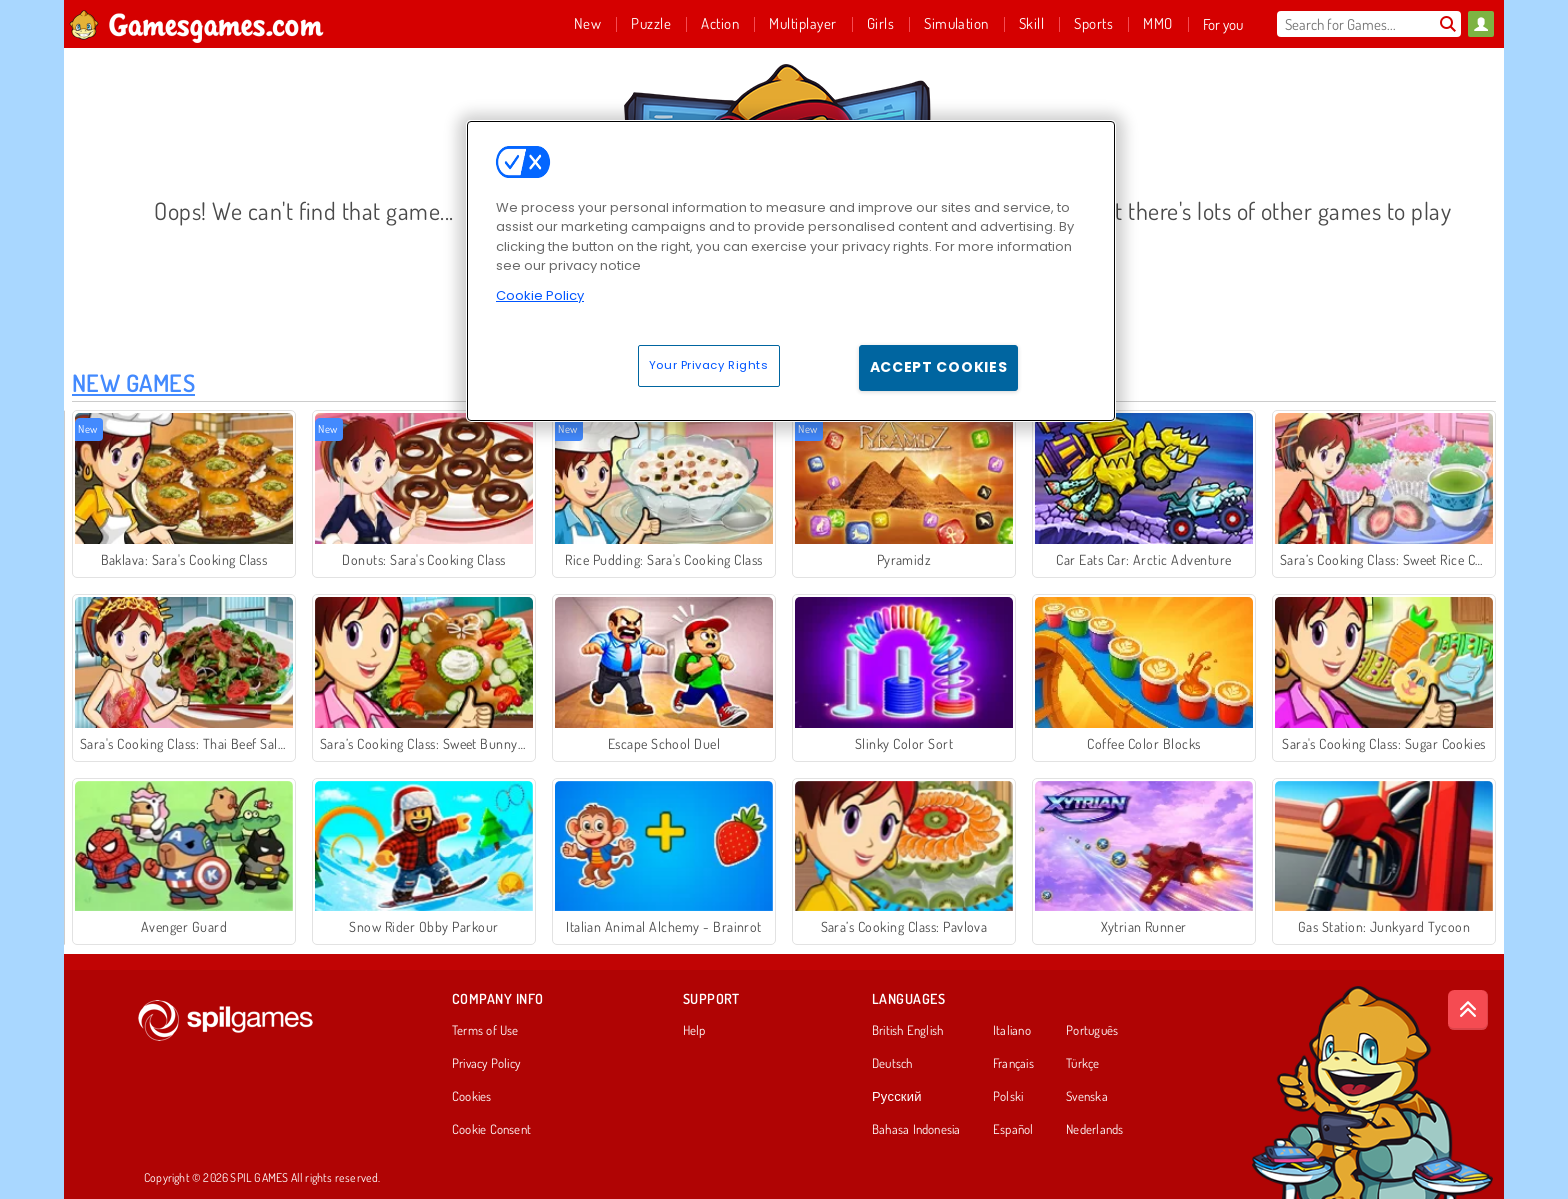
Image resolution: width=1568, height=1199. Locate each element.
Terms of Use (485, 1031)
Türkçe (1082, 1064)
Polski (1008, 1097)
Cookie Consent (491, 1130)
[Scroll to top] (1468, 1010)
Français (1013, 1064)
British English (907, 1031)
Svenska (1087, 1097)
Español (1013, 1130)
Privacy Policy (486, 1064)
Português (1092, 1031)
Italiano (1012, 1031)
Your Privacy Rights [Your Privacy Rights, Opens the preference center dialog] (709, 365)
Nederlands (1094, 1130)
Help (694, 1031)
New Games (133, 382)
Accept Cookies (939, 367)
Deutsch (892, 1064)
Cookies (472, 1097)
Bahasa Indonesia (916, 1130)
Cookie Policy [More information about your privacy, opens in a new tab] (540, 295)
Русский (897, 1097)
